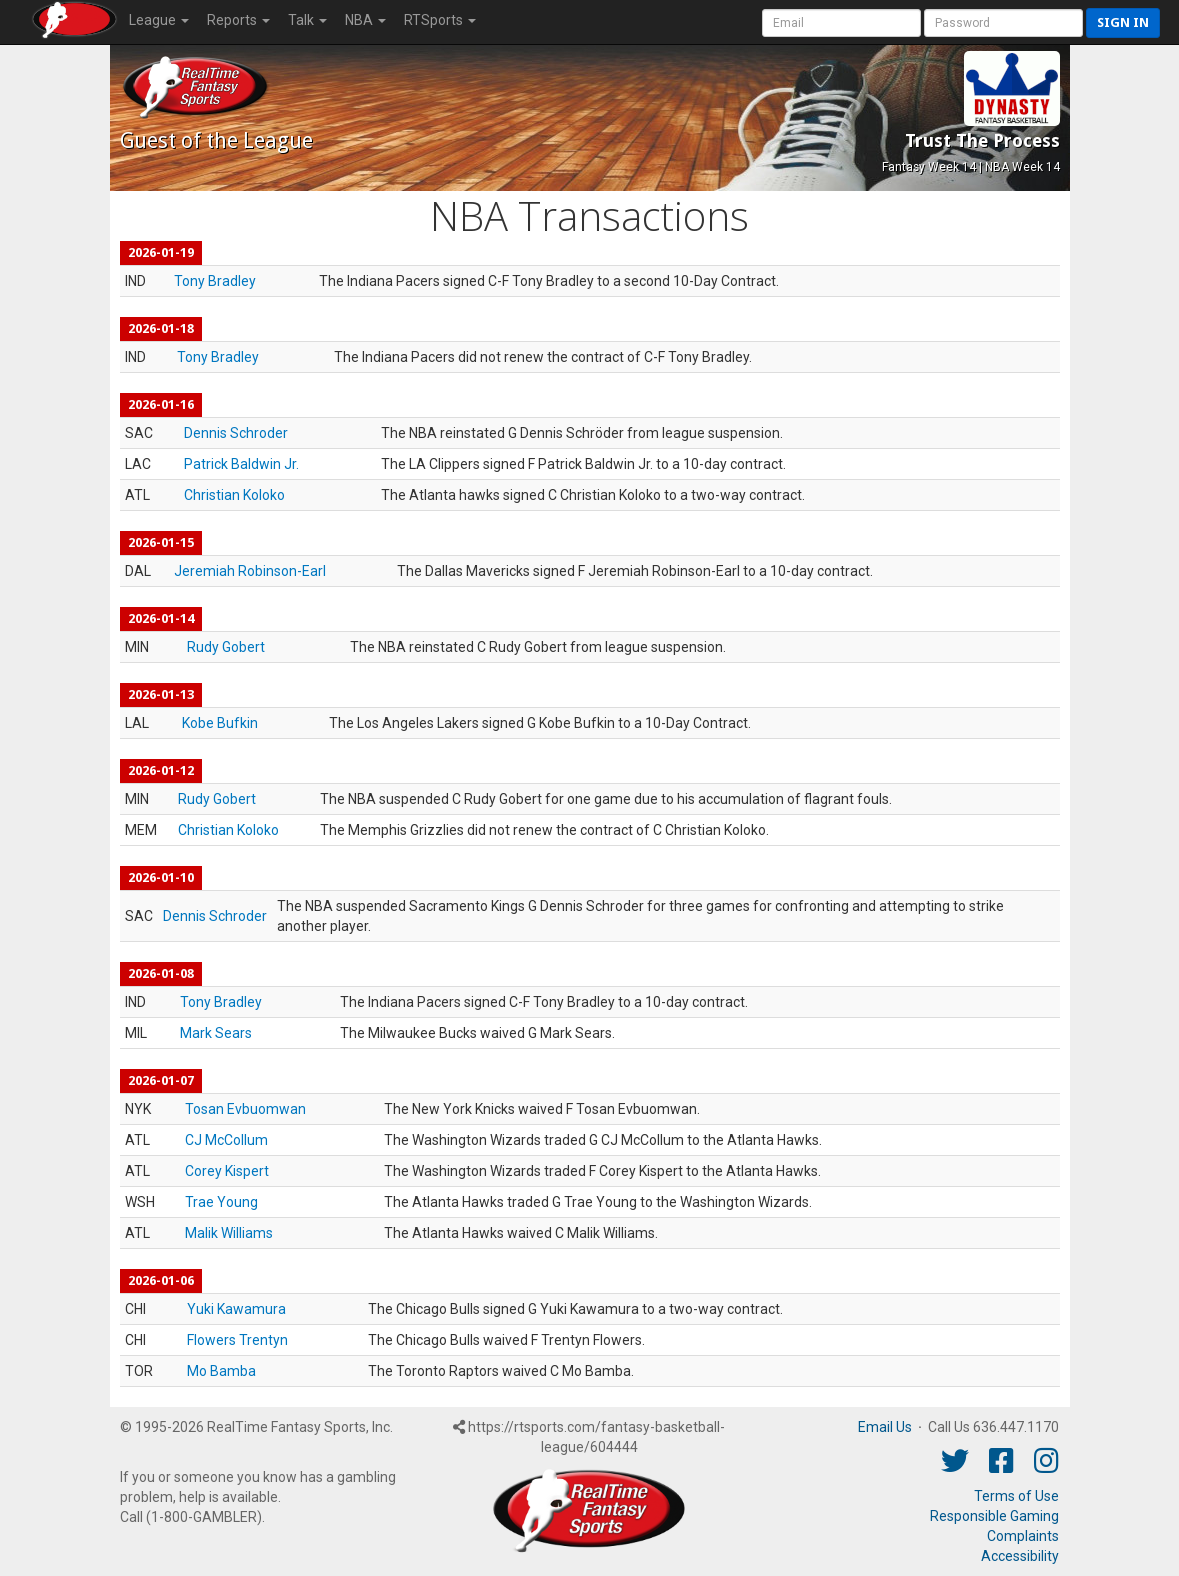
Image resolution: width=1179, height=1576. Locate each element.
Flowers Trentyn (237, 1340)
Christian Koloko (234, 495)
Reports (238, 20)
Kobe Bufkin (220, 723)
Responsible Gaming (994, 1516)
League (159, 20)
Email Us (885, 1427)
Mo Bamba (221, 1371)
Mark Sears (216, 1033)
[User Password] (1003, 23)
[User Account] (841, 23)
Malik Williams (229, 1233)
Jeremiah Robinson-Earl (250, 571)
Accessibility (1020, 1556)
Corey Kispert (227, 1171)
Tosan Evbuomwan (245, 1109)
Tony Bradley (215, 281)
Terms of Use (1016, 1496)
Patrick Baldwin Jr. (241, 464)
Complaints (1023, 1536)
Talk (307, 20)
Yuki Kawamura (236, 1309)
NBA (365, 20)
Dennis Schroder (236, 433)
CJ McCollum (226, 1140)
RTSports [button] (440, 20)
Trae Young (221, 1202)
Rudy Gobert (226, 647)
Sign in (1123, 22)
